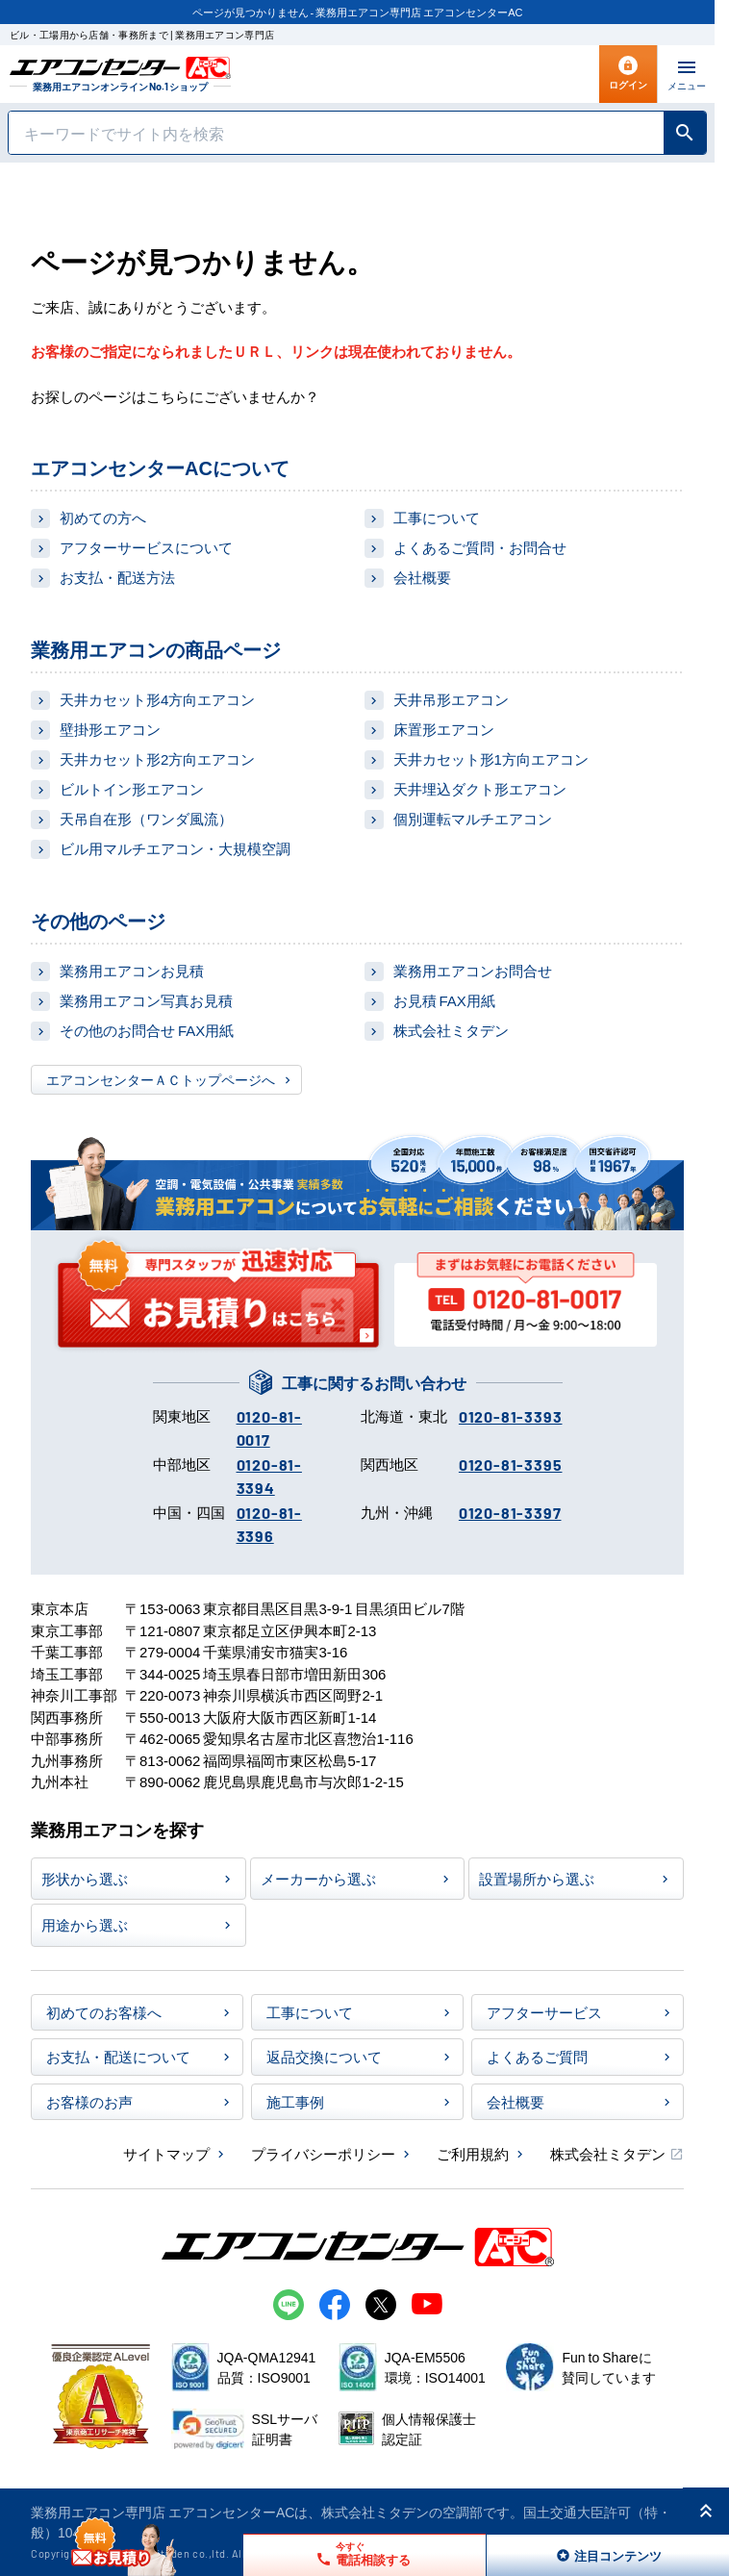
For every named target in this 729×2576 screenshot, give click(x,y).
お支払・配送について (118, 2056)
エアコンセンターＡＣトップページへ (160, 1079)
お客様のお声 (89, 2101)
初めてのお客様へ (104, 2012)
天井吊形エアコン (451, 699)
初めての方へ (103, 517)
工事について (436, 517)
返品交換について (324, 2056)
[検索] (685, 133)
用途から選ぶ (84, 1924)
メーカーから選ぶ (318, 1878)
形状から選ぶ (84, 1878)
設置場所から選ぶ (536, 1878)
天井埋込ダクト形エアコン (479, 788)
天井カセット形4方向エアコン (157, 699)
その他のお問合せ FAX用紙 (147, 1030)
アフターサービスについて (146, 547)
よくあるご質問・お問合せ (479, 547)
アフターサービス (544, 2012)
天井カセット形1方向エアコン (491, 758)
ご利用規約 (473, 2153)
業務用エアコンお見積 (132, 970)
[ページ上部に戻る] (706, 2511)
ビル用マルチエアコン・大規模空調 (175, 848)
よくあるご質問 (537, 2056)
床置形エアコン (443, 729)
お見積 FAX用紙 (444, 1000)
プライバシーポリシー (323, 2153)
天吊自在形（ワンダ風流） (146, 818)
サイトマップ (166, 2153)
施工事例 (295, 2101)
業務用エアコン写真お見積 (146, 1000)
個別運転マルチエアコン (472, 818)
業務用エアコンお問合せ (472, 970)
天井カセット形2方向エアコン (157, 758)
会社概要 (422, 577)
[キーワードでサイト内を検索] (336, 133)
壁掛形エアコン (110, 729)
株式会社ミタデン (451, 1030)
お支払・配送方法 (117, 577)
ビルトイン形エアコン (132, 788)
